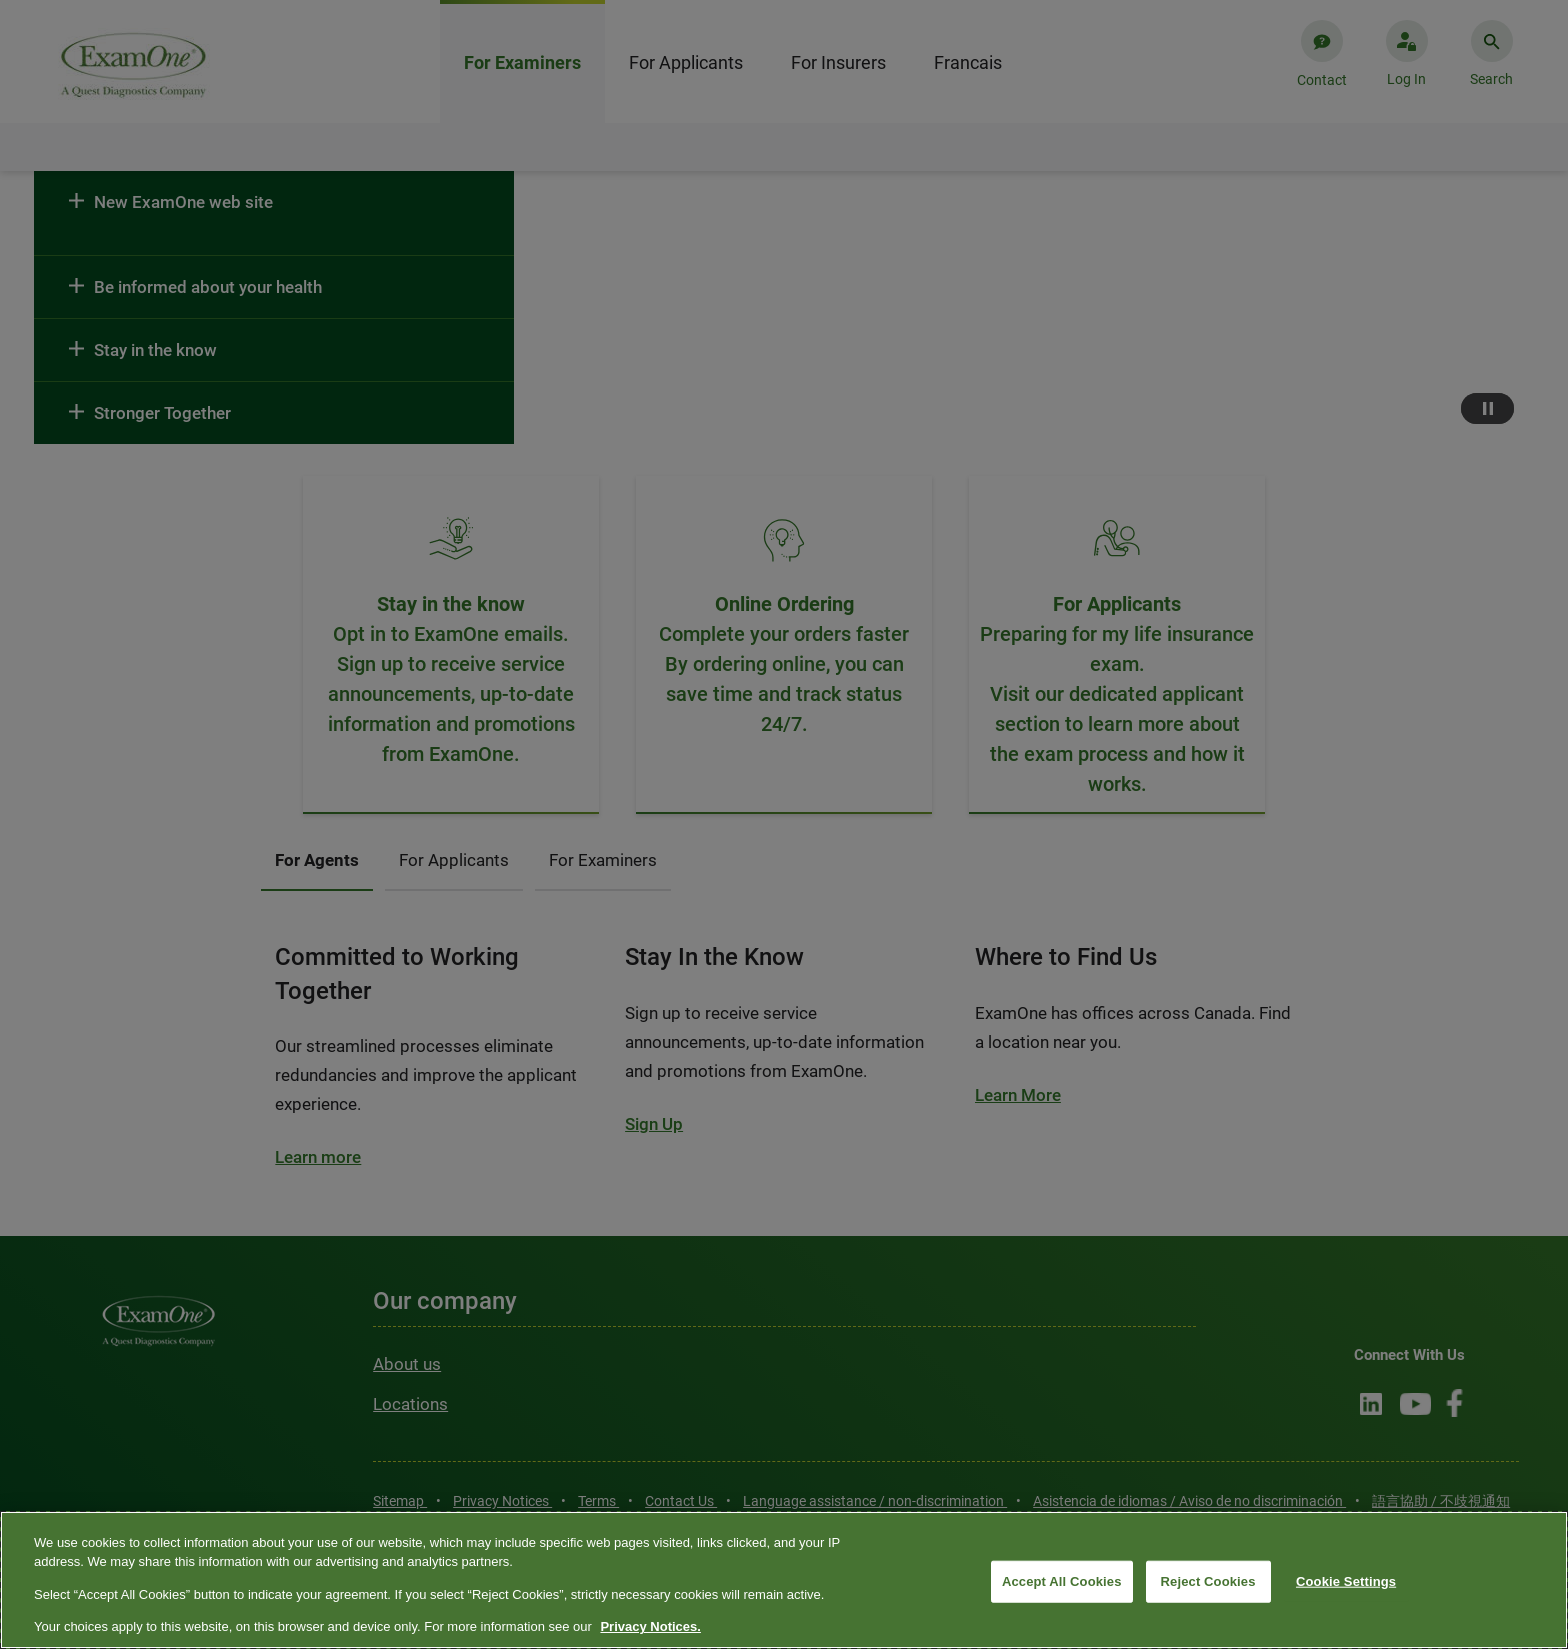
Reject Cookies (1208, 1581)
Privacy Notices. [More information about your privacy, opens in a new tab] (650, 1626)
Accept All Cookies (1062, 1581)
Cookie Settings (1346, 1581)
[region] (784, 1580)
